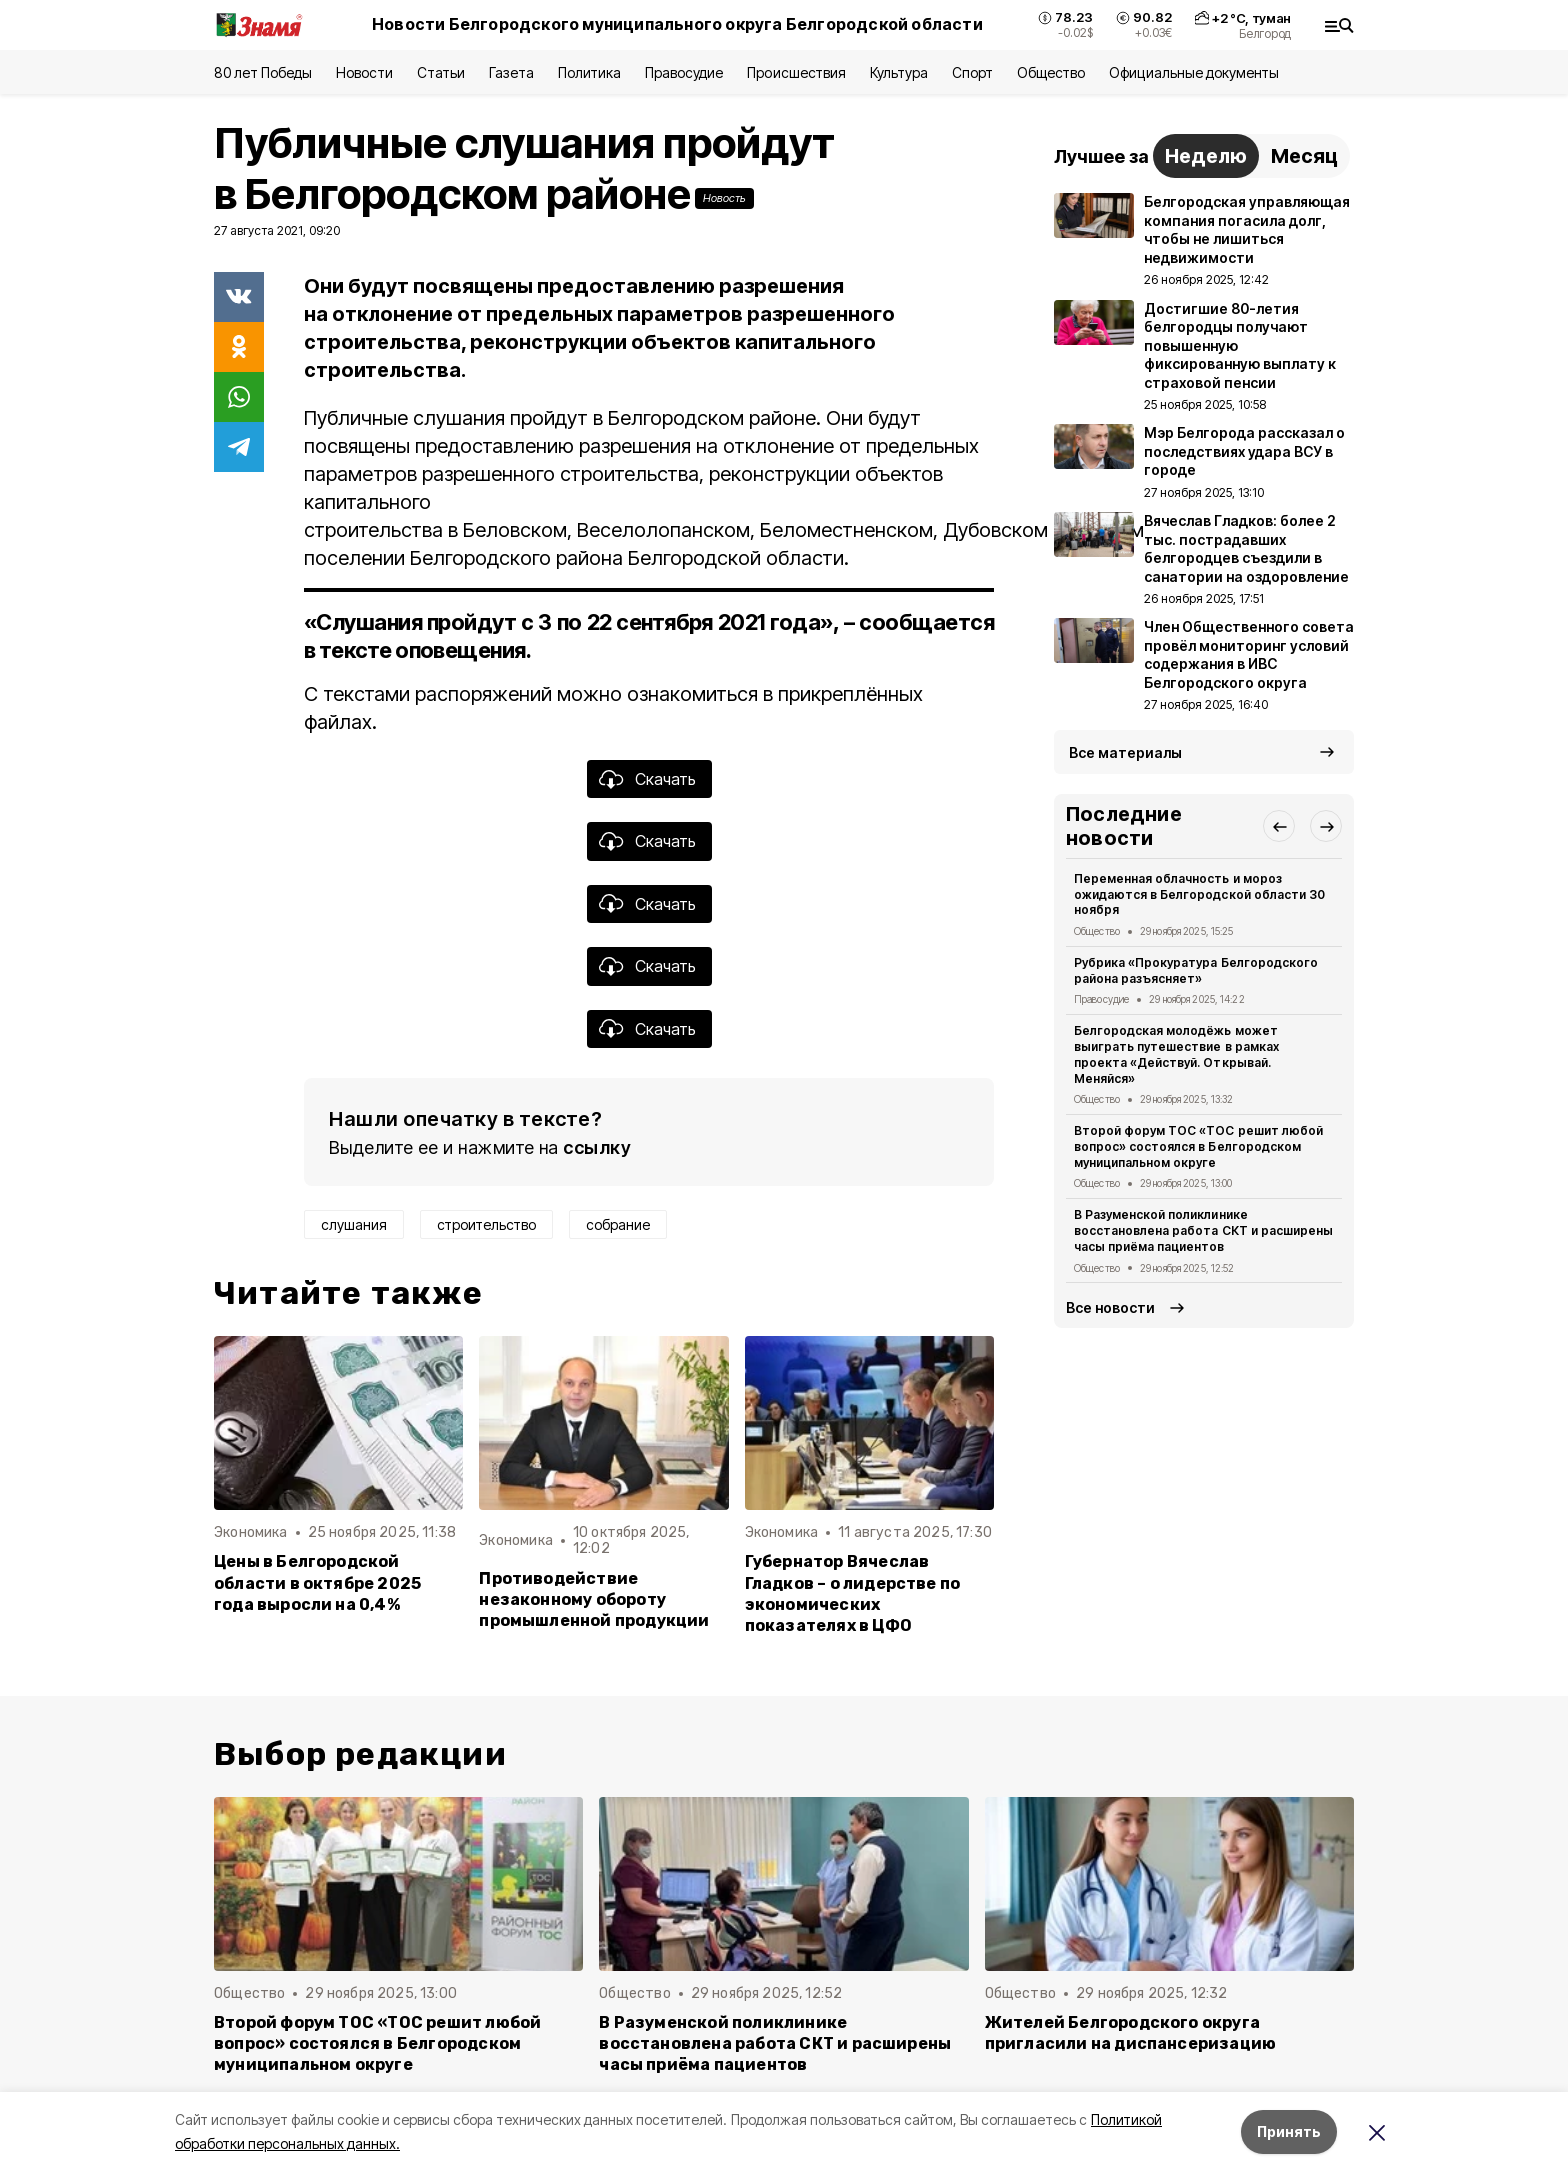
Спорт (972, 72)
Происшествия (796, 72)
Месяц (1304, 156)
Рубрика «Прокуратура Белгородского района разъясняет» (1196, 970)
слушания (354, 1224)
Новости (364, 72)
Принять (1289, 2131)
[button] (1279, 826)
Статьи (441, 72)
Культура (899, 72)
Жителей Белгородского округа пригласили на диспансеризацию (1131, 2033)
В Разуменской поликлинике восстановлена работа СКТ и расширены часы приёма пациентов (1203, 1230)
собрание (618, 1224)
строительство (486, 1224)
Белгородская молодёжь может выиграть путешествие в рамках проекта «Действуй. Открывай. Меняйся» (1176, 1054)
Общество (1051, 72)
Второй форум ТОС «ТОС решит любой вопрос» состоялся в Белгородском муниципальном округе (1198, 1146)
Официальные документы (1194, 72)
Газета (511, 72)
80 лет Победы (263, 72)
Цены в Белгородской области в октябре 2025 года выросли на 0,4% (317, 1582)
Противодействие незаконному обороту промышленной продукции (594, 1599)
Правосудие (684, 72)
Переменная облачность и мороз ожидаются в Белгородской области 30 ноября (1199, 894)
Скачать (665, 779)
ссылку (597, 1147)
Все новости (1110, 1307)
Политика (589, 72)
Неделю (1206, 156)
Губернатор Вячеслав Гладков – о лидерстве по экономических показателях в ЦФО (853, 1593)
